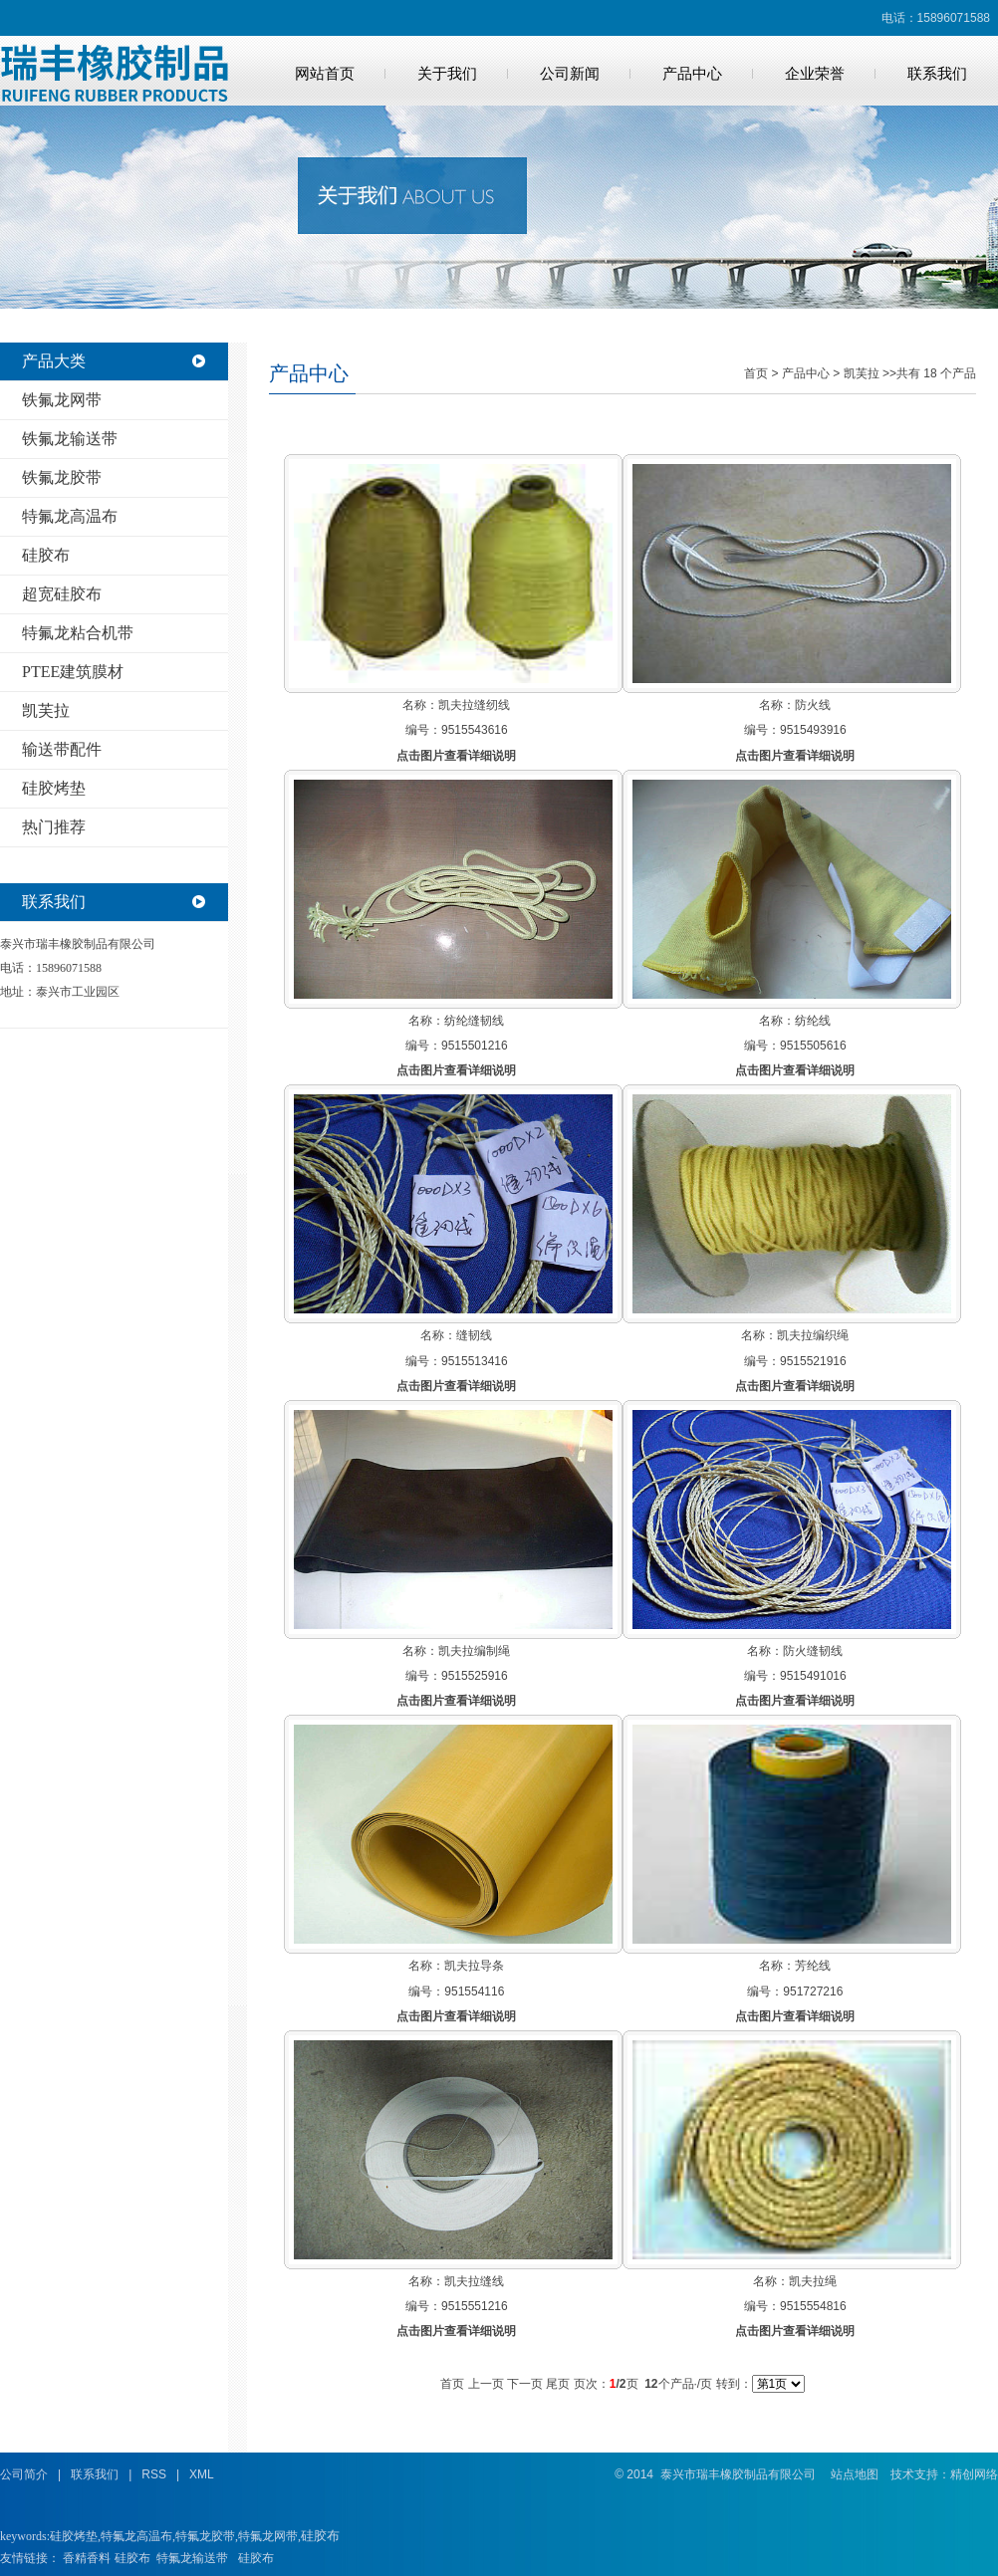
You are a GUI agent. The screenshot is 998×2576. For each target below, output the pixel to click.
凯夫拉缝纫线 (474, 705)
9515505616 (813, 1046)
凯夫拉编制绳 (474, 1651)
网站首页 (325, 74)
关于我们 (447, 74)
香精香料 (87, 2558)
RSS (153, 2474)
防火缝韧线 (813, 1651)
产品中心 (692, 74)
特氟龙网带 (268, 2536)
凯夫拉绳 (813, 2281)
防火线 (813, 705)
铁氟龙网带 (62, 399)
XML (201, 2474)
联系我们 (937, 74)
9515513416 (474, 1361)
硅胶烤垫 (54, 788)
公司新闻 (570, 74)
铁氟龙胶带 (62, 477)
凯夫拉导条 (474, 1966)
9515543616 (474, 730)
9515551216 (474, 2306)
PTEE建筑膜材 (73, 671)
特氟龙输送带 (192, 2558)
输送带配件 (62, 749)
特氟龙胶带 (205, 2536)
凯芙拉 (46, 710)
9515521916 (813, 1361)
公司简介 (24, 2474)
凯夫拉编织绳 (813, 1335)
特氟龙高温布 (70, 516)
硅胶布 (46, 555)
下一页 (525, 2384)
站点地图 (854, 2474)
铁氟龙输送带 (70, 438)
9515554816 (813, 2306)
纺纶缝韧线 (474, 1021)
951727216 (813, 1991)
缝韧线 (474, 1335)
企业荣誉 (815, 74)
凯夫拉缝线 (474, 2281)
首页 (756, 373)
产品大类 (54, 360)
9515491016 (813, 1676)
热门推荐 (54, 827)
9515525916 (474, 1676)
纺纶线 (813, 1021)
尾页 (558, 2384)
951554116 (474, 1991)
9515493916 (813, 730)
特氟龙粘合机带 (77, 632)
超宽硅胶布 (62, 593)
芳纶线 (813, 1966)
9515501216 (474, 1046)
